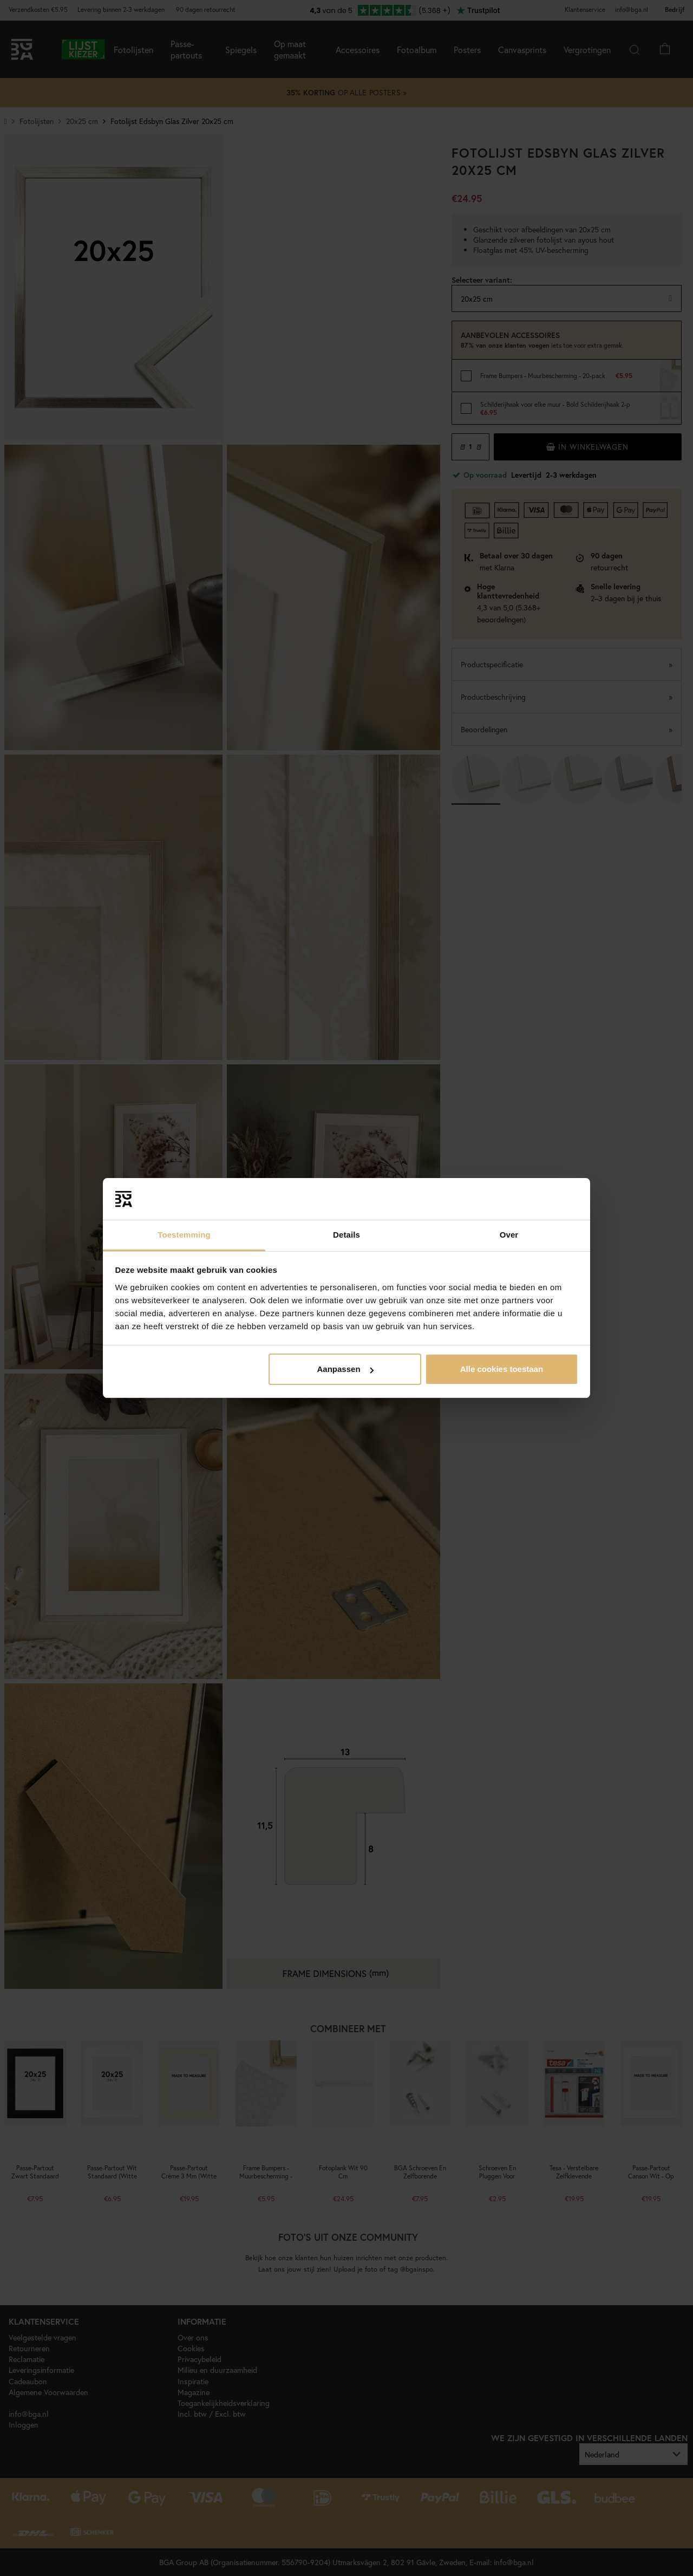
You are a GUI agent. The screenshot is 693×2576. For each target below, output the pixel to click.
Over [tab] (509, 1234)
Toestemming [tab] (184, 1234)
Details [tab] (346, 1234)
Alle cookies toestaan (501, 1369)
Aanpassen (345, 1369)
